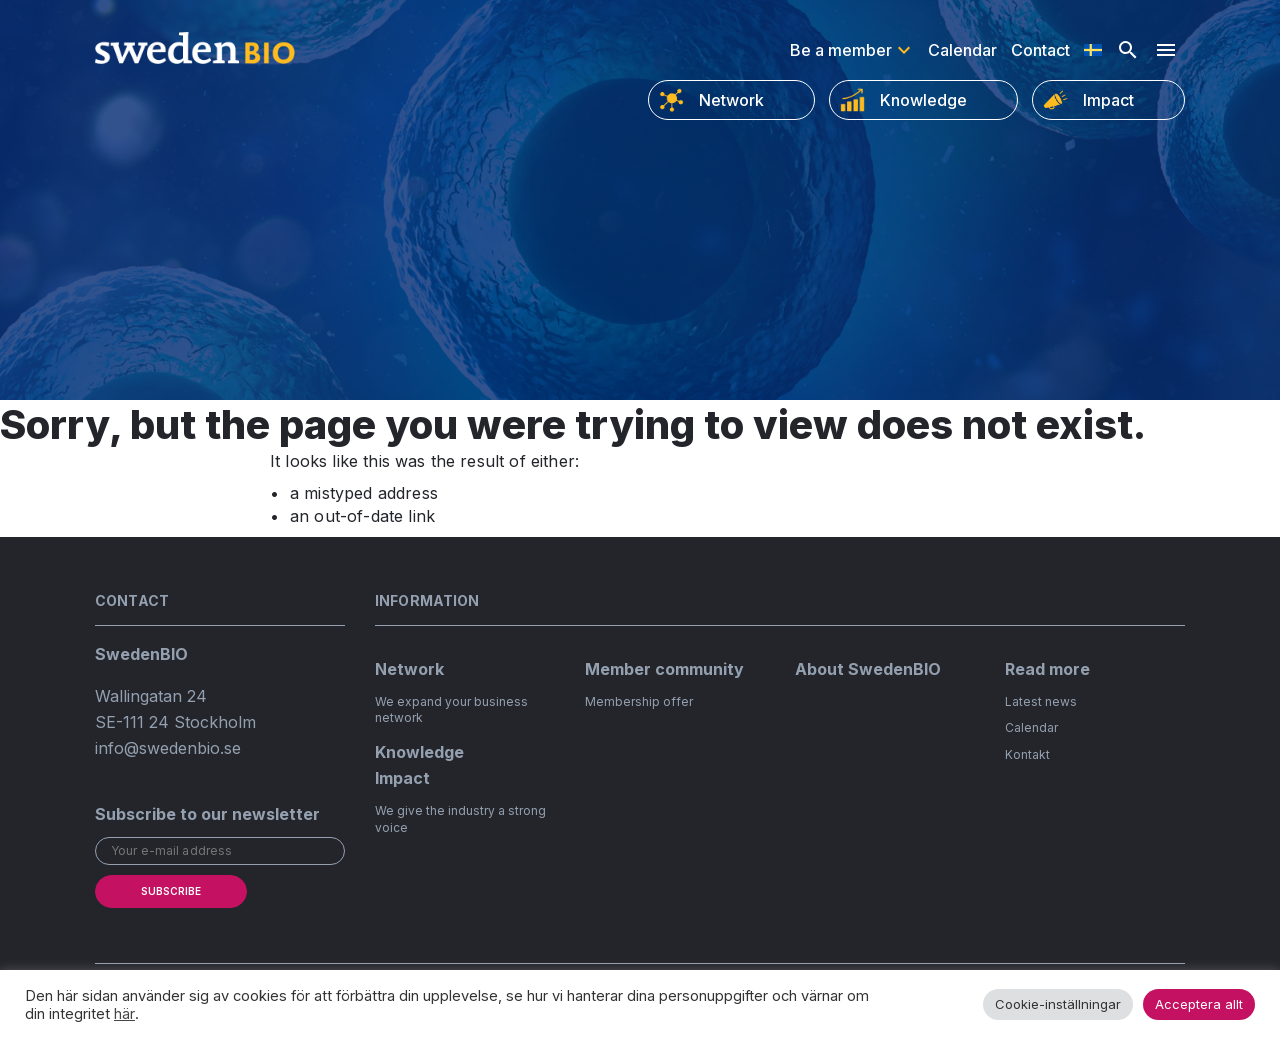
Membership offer (639, 701)
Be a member (841, 50)
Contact (1040, 50)
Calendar (962, 50)
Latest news (1041, 701)
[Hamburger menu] (1166, 50)
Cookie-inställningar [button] (1058, 1004)
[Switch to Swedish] (1093, 50)
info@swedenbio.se (168, 748)
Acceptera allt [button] (1199, 1004)
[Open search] (1128, 50)
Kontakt (1027, 754)
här (124, 1014)
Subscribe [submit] (171, 891)
